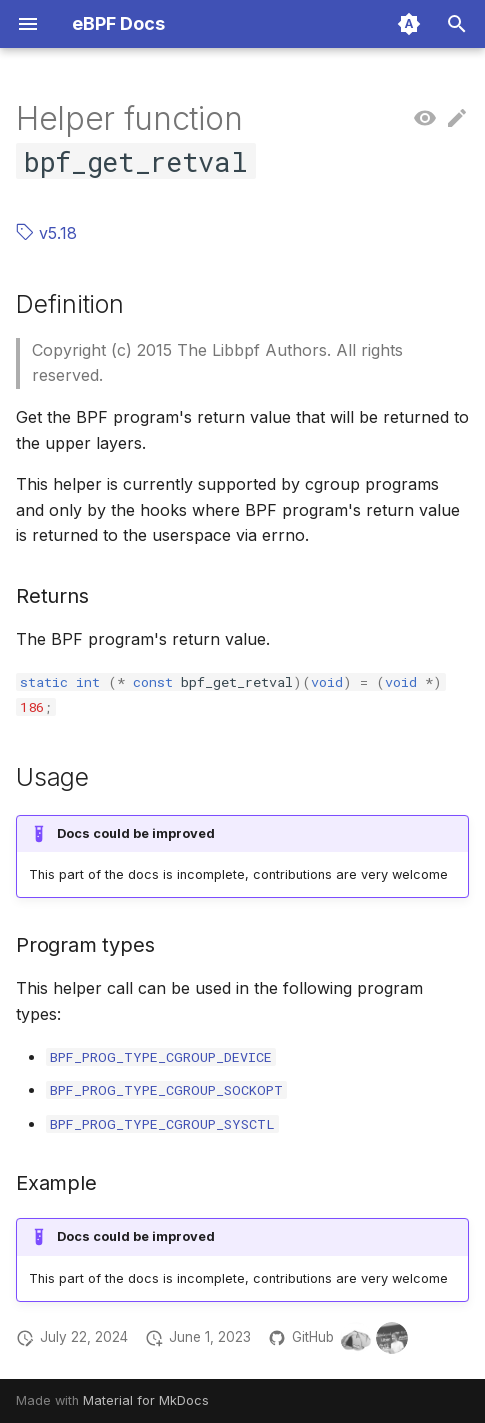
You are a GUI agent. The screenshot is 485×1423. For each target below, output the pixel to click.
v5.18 (46, 233)
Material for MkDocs (146, 1400)
